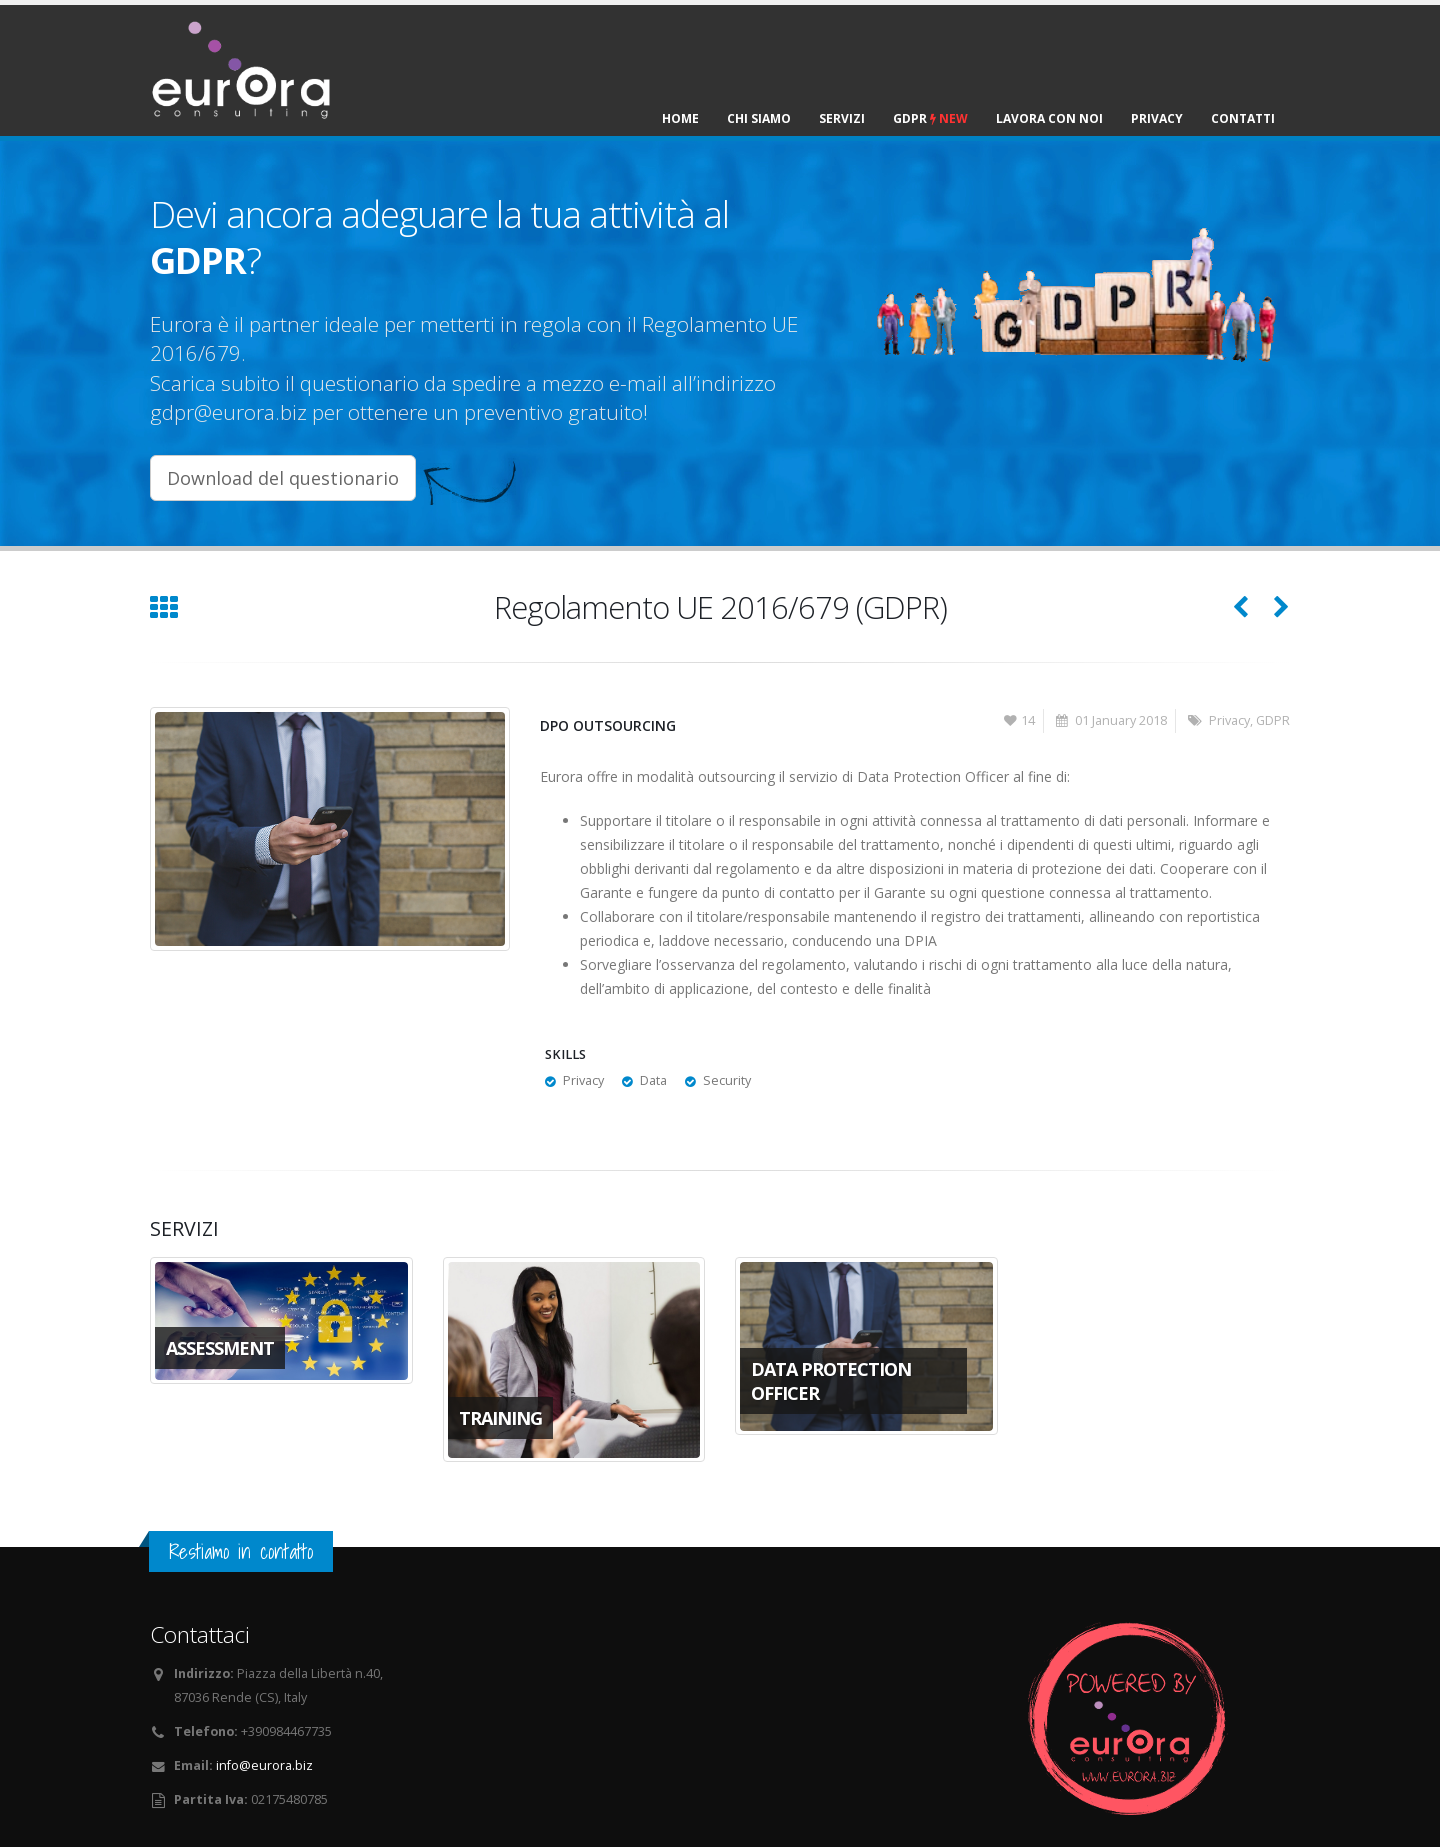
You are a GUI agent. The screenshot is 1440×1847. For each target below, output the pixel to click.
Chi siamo (759, 118)
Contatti (1243, 118)
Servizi (842, 118)
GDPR (930, 118)
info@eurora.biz (264, 1765)
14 (1019, 720)
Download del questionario (283, 478)
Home (680, 118)
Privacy (1157, 118)
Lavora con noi (1049, 118)
